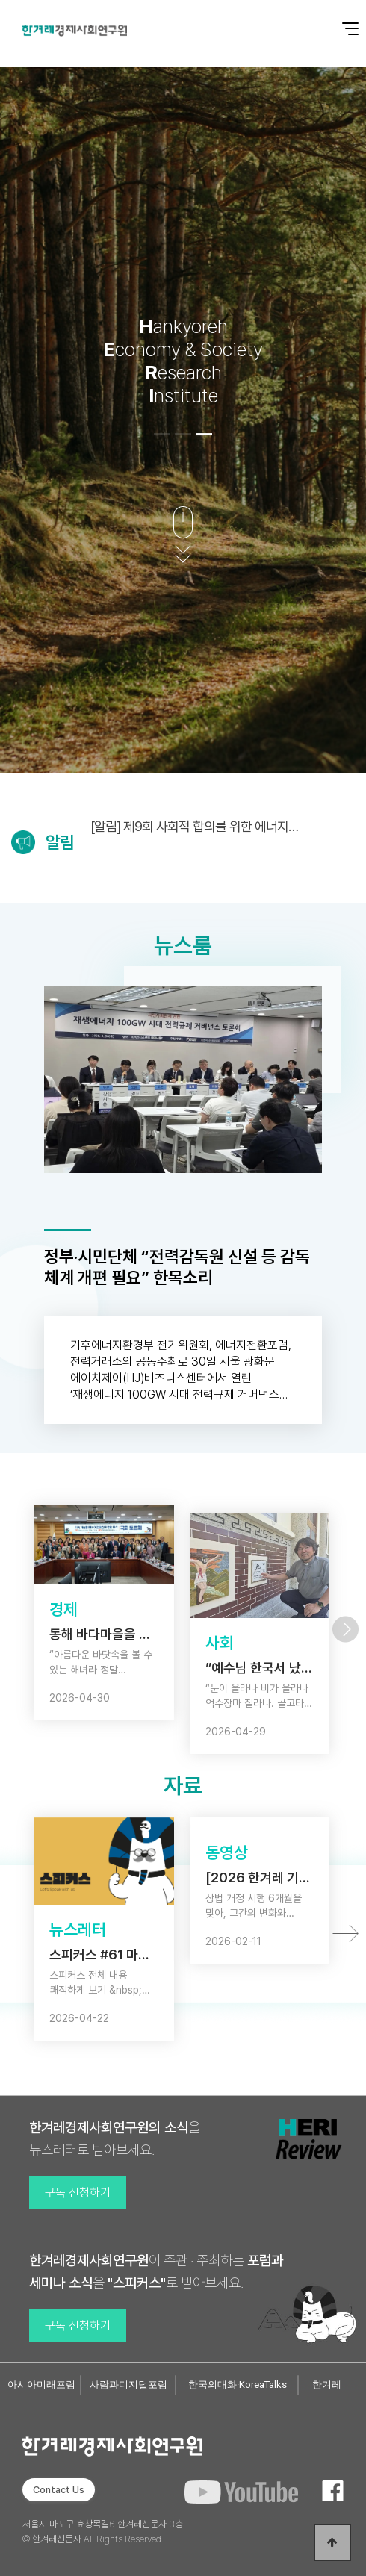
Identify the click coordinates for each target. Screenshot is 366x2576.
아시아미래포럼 (41, 2384)
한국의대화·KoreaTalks (237, 2384)
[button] (162, 434)
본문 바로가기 (0, 0)
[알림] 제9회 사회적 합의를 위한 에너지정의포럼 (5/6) (195, 826)
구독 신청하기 (78, 2192)
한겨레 (326, 2384)
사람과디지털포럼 (128, 2384)
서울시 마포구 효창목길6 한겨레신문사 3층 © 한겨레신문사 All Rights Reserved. (102, 2532)
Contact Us (58, 2489)
